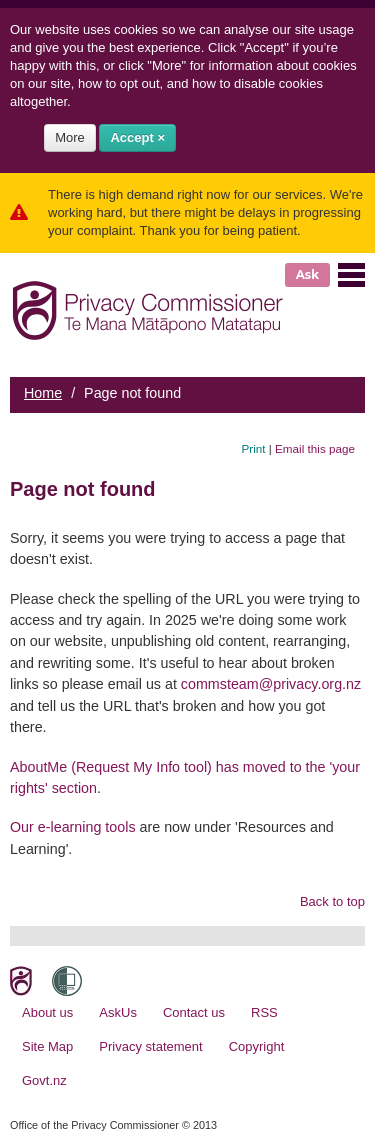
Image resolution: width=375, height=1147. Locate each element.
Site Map (47, 1046)
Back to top (332, 901)
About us (47, 1012)
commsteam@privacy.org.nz (271, 684)
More (70, 137)
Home (43, 393)
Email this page (315, 448)
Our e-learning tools (73, 827)
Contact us (194, 1012)
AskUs (118, 1012)
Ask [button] (307, 274)
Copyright (257, 1046)
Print (254, 448)
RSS (264, 1012)
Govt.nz (44, 1080)
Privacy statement (150, 1046)
